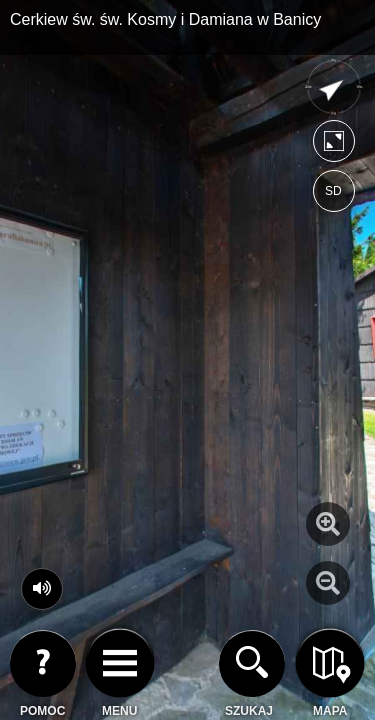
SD (333, 191)
